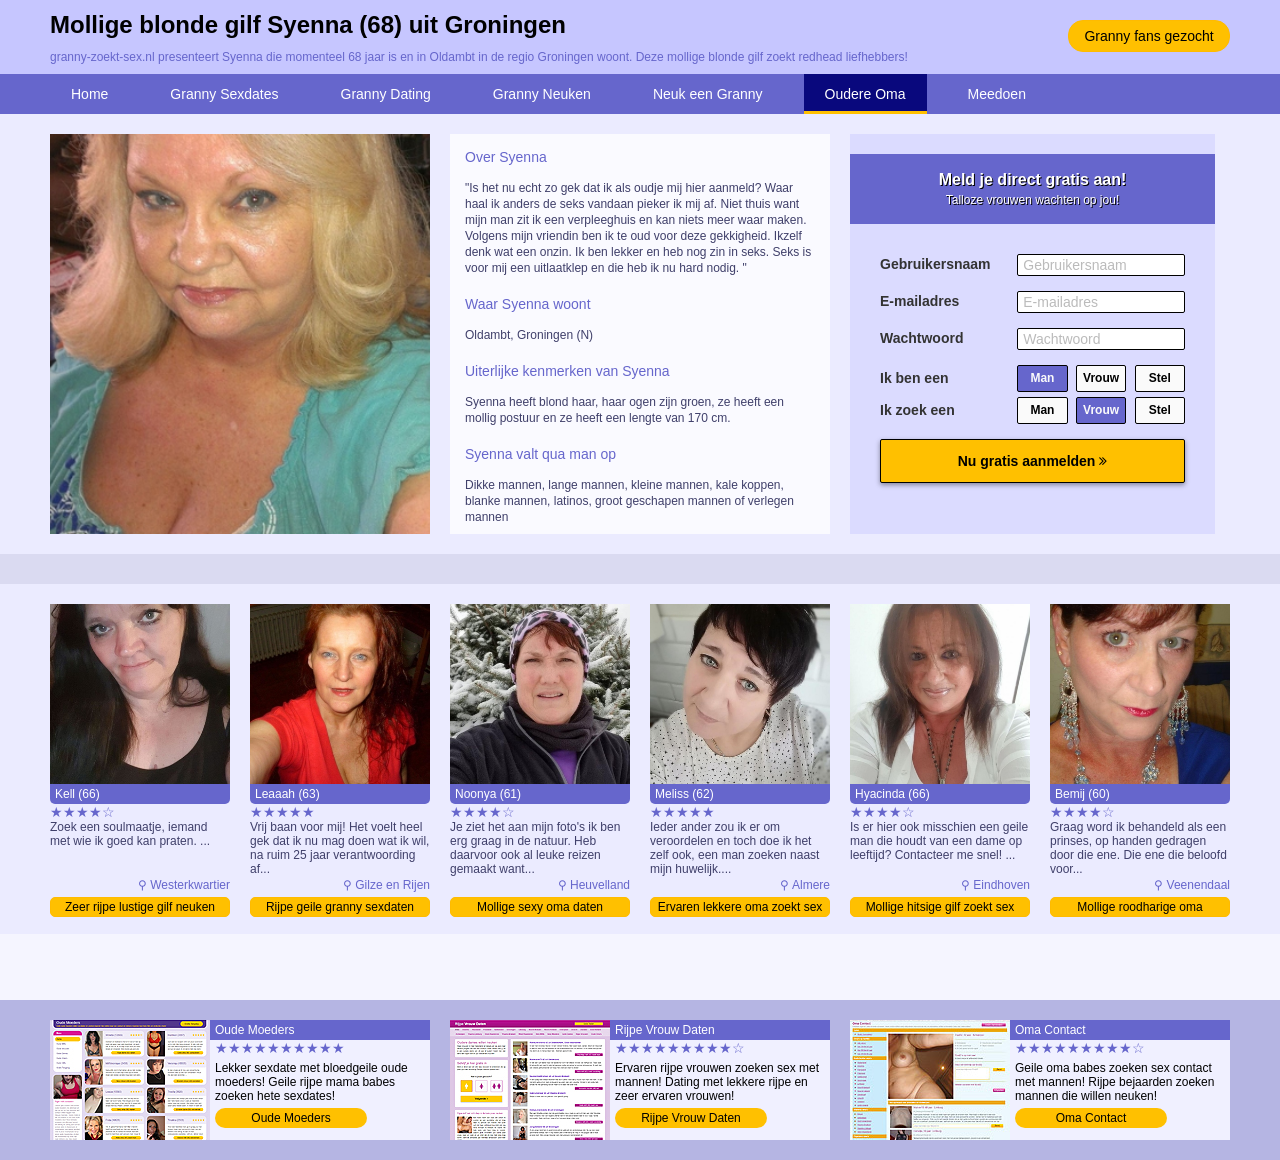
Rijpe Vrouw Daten (691, 1118)
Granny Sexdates (224, 94)
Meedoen (997, 94)
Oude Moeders (290, 1118)
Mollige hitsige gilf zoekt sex (940, 907)
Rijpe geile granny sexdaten (340, 907)
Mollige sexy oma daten (540, 907)
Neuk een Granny (708, 94)
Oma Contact (1091, 1118)
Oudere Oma (865, 94)
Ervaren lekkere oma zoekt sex (740, 907)
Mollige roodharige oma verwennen (1139, 908)
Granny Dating (386, 94)
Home (89, 94)
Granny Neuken (542, 94)
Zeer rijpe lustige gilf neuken (140, 907)
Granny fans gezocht (1148, 36)
